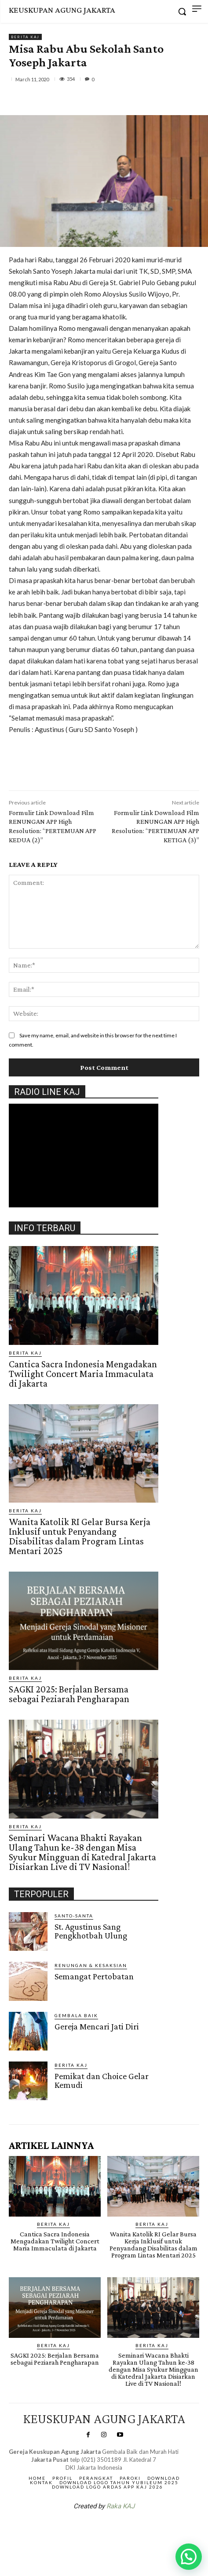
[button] (188, 2556)
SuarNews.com (90, 2529)
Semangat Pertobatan (94, 1976)
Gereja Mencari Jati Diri (97, 2026)
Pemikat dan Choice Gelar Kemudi (102, 2080)
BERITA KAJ (25, 37)
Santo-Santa (74, 1915)
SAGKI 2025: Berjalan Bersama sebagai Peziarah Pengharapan (69, 1694)
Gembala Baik (76, 2015)
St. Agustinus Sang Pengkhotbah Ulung (91, 1931)
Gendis (130, 2529)
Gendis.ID (25, 2103)
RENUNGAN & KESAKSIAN (91, 1965)
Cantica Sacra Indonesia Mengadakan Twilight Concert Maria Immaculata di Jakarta (83, 1374)
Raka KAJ (120, 2506)
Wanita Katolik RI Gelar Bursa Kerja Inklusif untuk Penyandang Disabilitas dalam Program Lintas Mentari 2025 (79, 1536)
